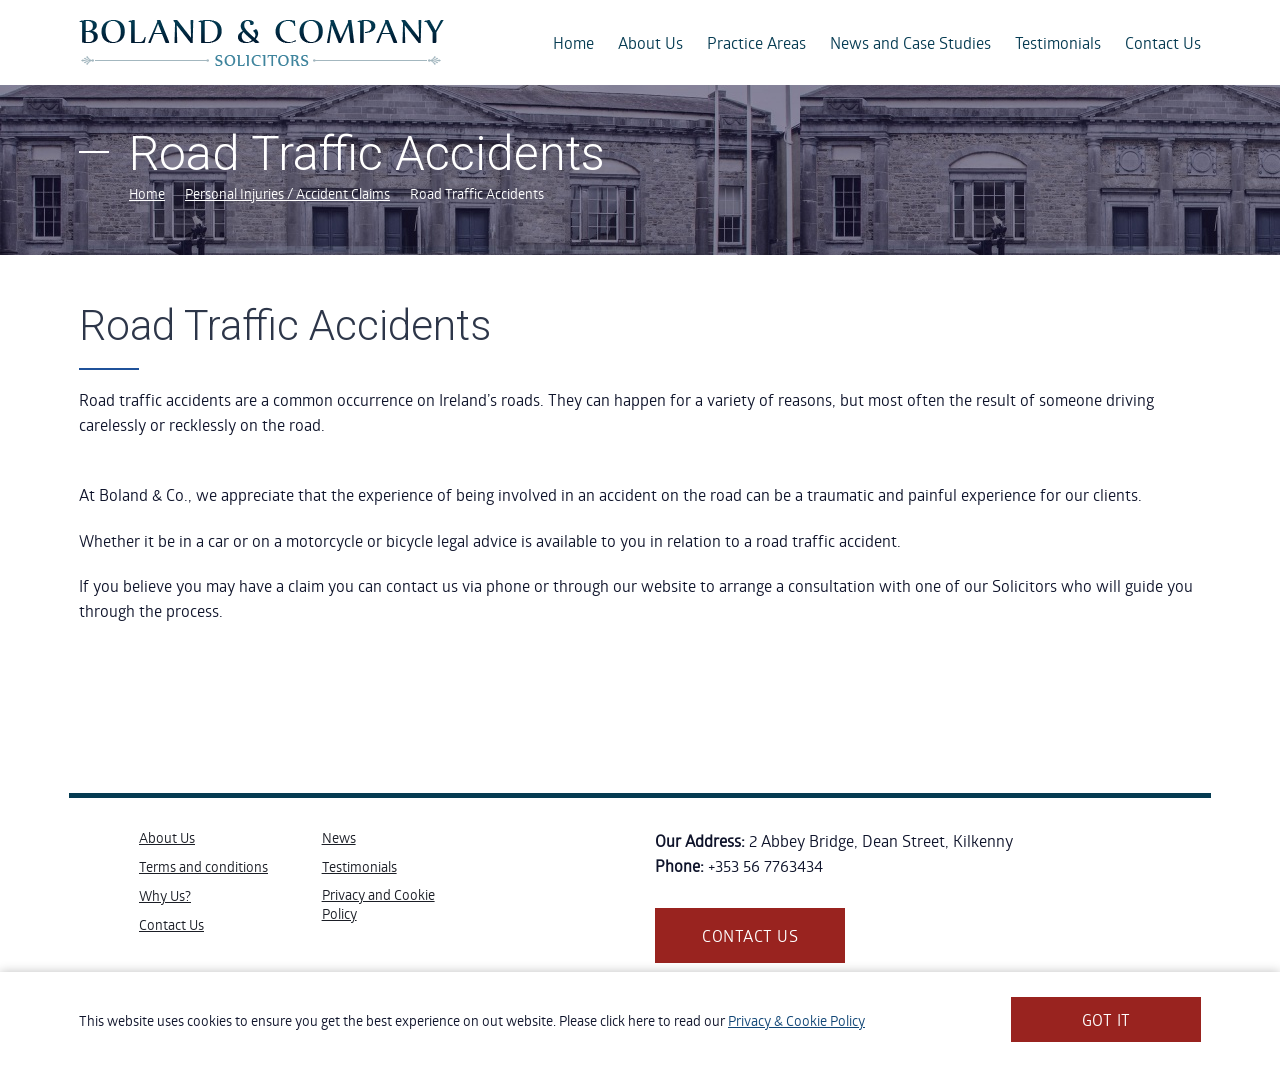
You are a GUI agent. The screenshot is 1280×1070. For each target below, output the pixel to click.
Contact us (750, 935)
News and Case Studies (910, 42)
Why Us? (165, 895)
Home (573, 42)
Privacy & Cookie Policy (796, 1020)
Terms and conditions (203, 866)
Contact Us (1163, 42)
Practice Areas (756, 42)
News (339, 837)
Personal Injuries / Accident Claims (287, 193)
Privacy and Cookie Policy (378, 904)
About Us (650, 42)
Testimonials (1058, 42)
